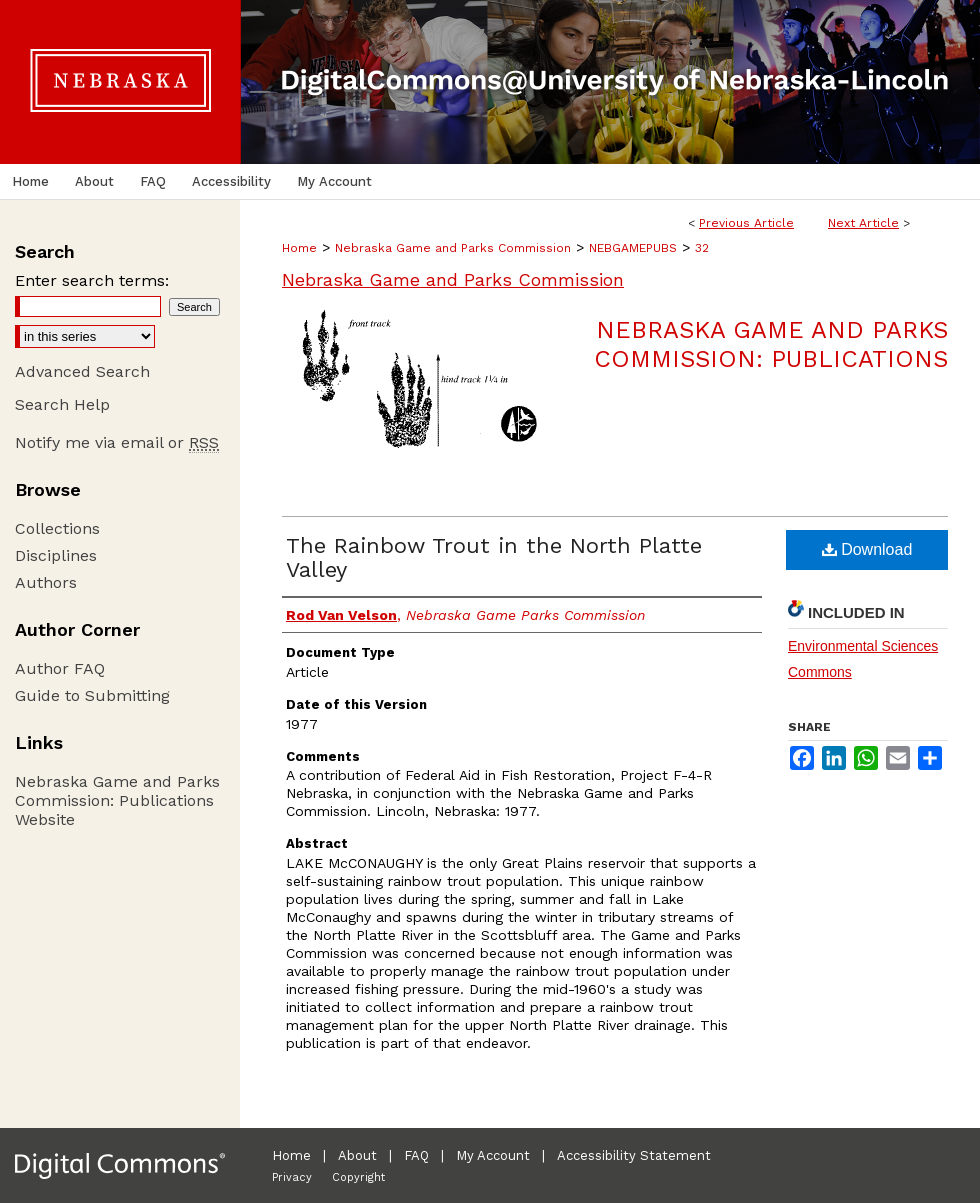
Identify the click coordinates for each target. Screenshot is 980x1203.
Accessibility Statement (634, 1155)
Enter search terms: (92, 280)
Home (299, 248)
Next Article (863, 223)
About (357, 1155)
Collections (57, 528)
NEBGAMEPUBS (633, 248)
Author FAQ (60, 668)
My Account (493, 1155)
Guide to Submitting (92, 695)
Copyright (358, 1177)
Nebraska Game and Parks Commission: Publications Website (117, 800)
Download (867, 549)
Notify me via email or (117, 442)
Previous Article (746, 223)
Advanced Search (82, 371)
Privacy (292, 1177)
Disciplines (56, 555)
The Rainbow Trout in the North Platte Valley (494, 557)
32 (702, 248)
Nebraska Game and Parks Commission (453, 248)
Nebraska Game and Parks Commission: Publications (771, 344)
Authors (46, 582)
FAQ (416, 1155)
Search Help (62, 404)
